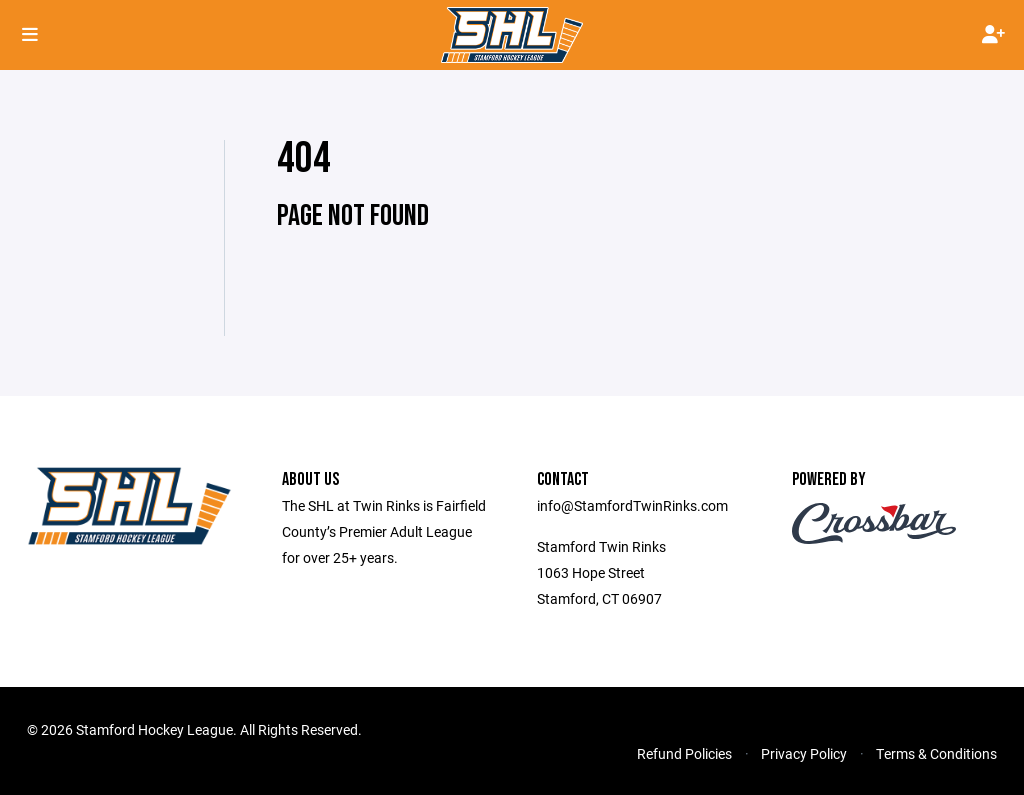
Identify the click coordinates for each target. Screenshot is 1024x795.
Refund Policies (684, 753)
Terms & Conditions (936, 753)
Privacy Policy (804, 753)
